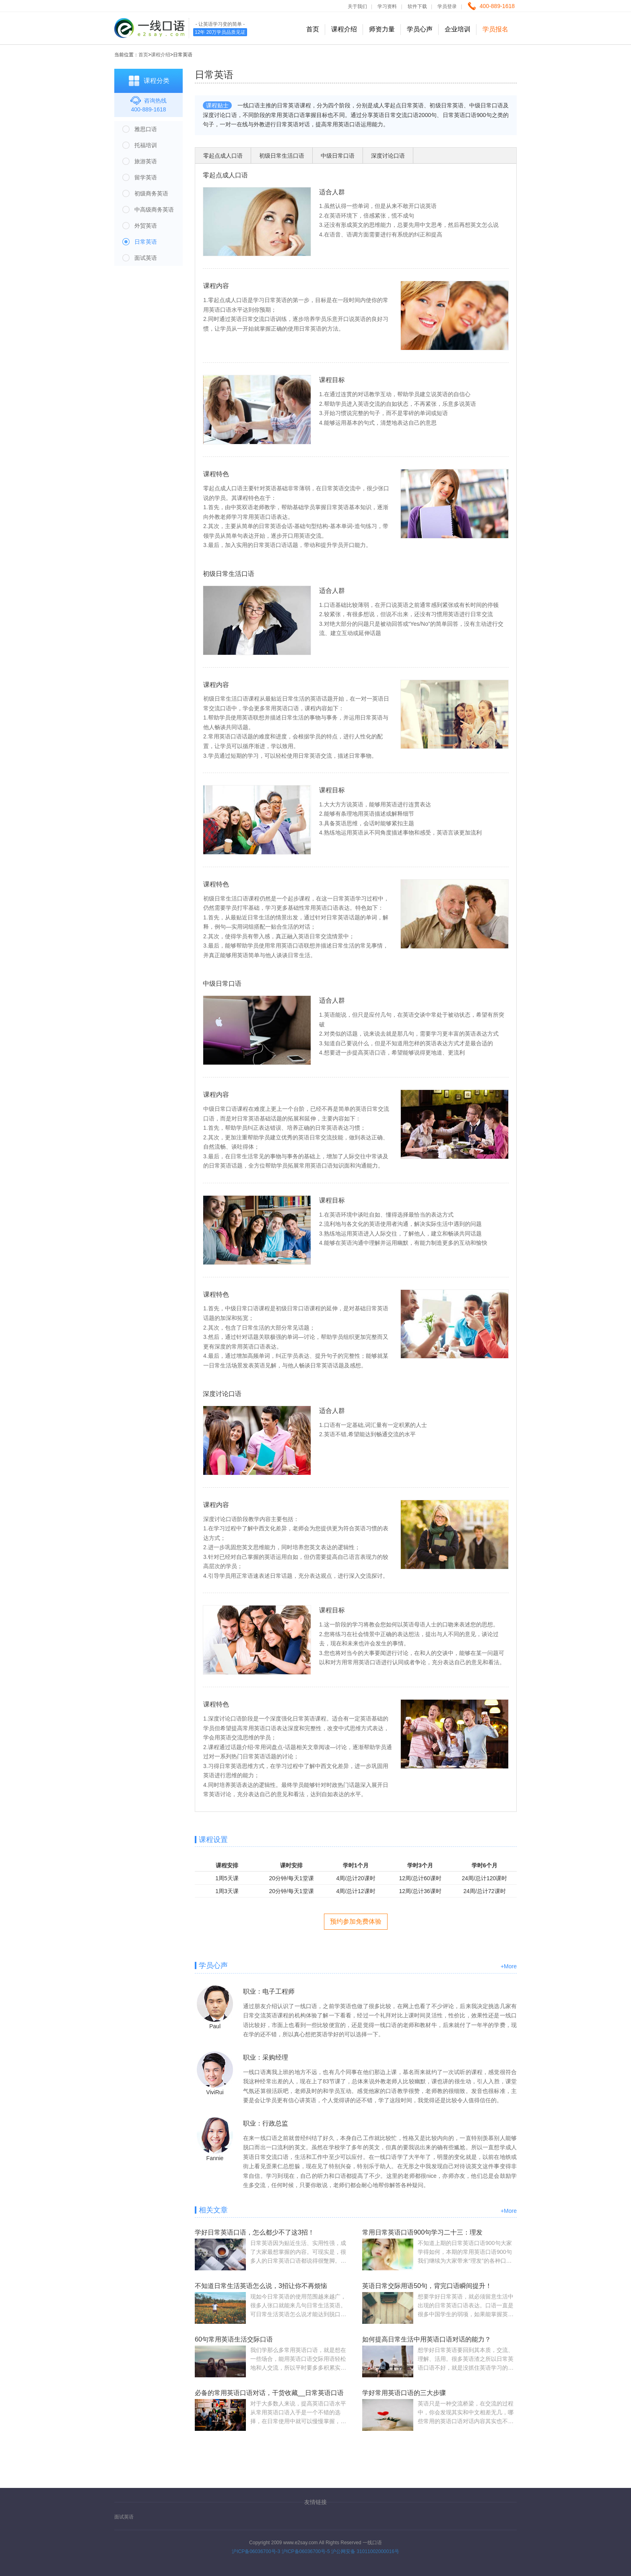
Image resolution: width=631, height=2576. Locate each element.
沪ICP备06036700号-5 (306, 2551)
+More (509, 1966)
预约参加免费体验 (355, 1921)
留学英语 (145, 177)
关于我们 (357, 6)
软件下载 (417, 6)
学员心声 (420, 29)
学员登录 (447, 6)
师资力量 (382, 29)
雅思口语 (145, 129)
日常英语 (145, 241)
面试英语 (145, 258)
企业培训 (457, 29)
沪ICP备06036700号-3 (256, 2551)
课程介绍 (344, 29)
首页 (312, 29)
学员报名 (495, 29)
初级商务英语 (151, 193)
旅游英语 (145, 161)
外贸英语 (145, 225)
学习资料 (387, 6)
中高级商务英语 (154, 209)
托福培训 (145, 145)
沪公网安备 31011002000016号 (365, 2551)
